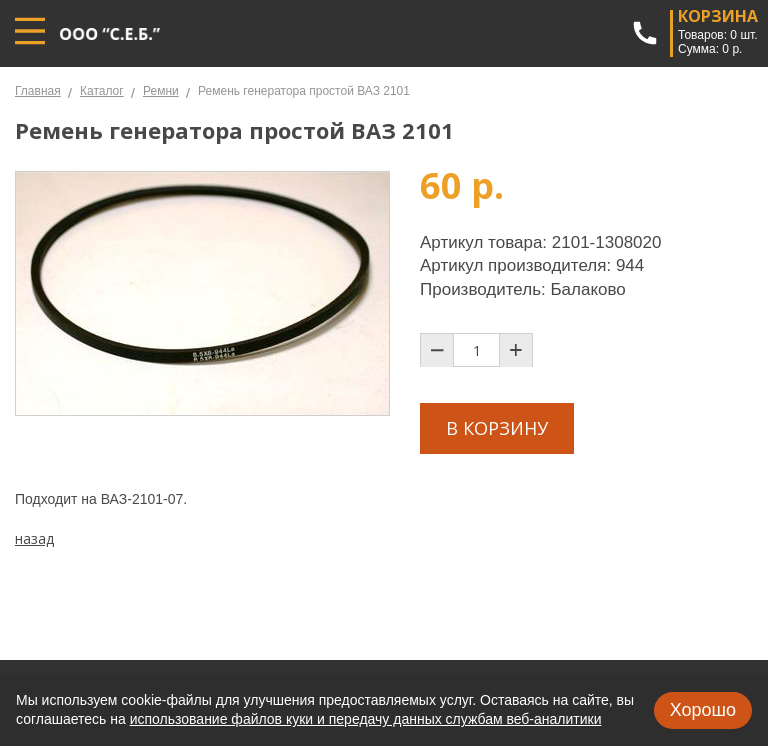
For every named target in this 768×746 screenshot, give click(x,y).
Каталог (102, 91)
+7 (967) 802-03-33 (645, 33)
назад (34, 538)
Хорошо (703, 710)
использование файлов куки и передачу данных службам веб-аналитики (366, 719)
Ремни (161, 91)
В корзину (497, 428)
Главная (38, 91)
